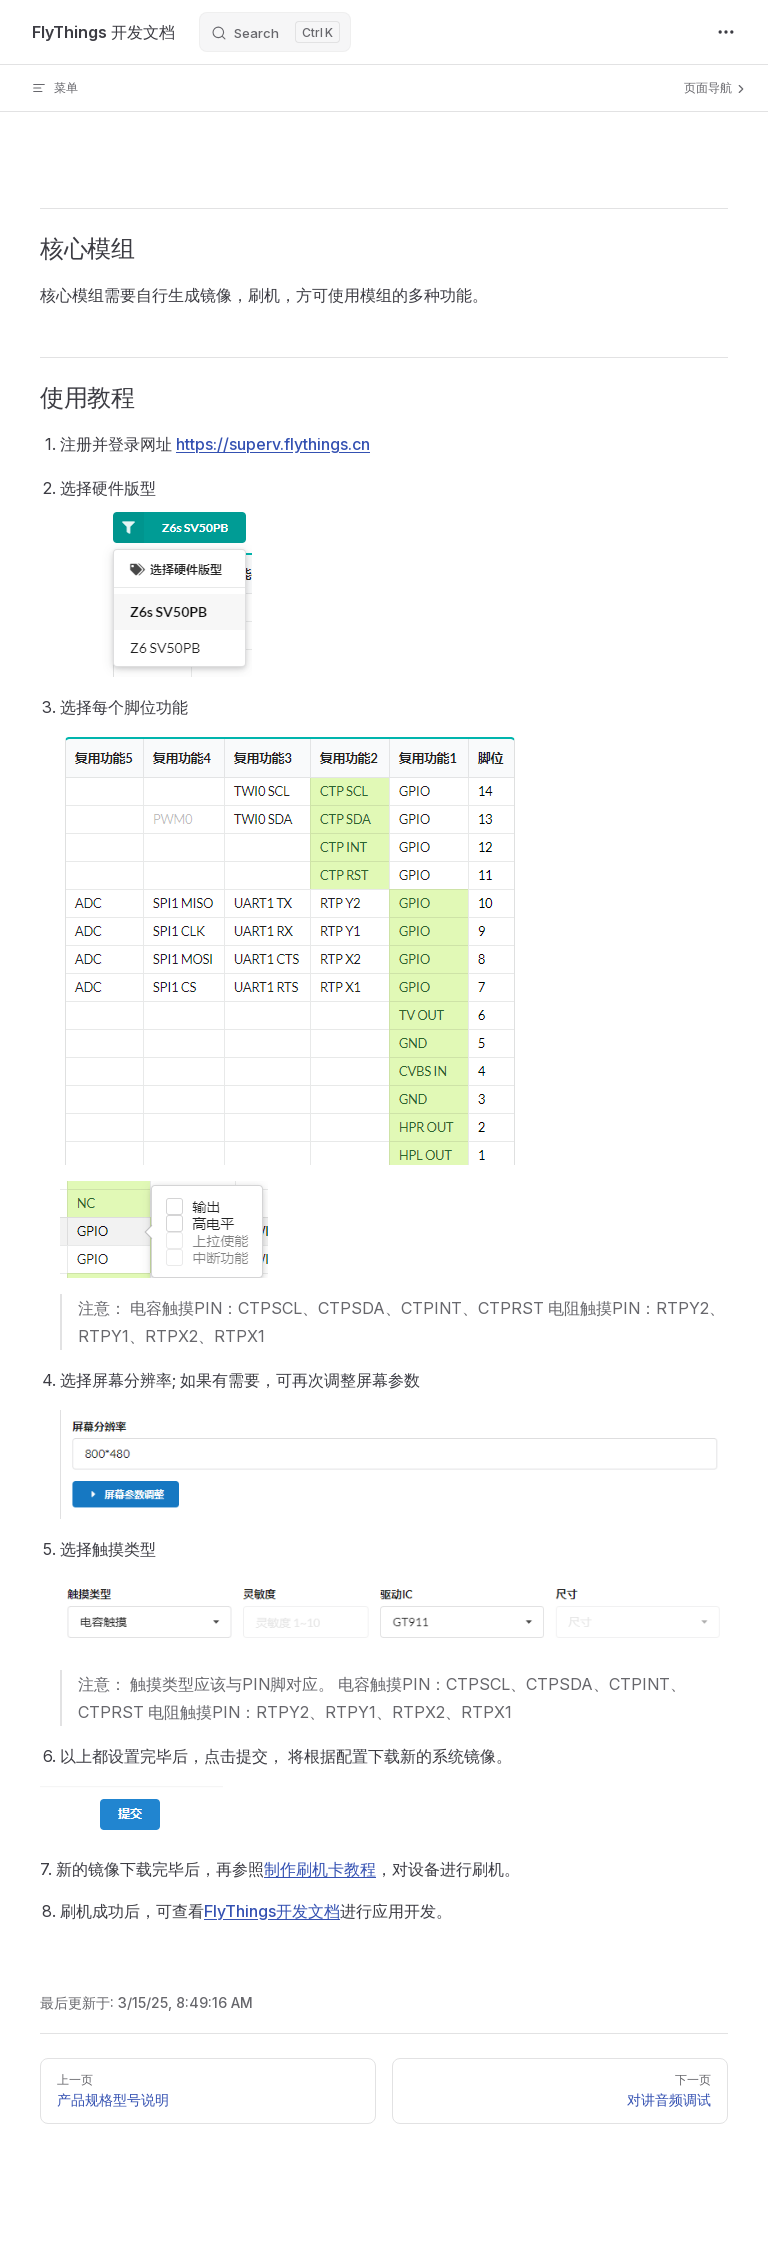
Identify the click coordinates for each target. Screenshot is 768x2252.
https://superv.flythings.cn (273, 444)
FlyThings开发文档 (272, 1911)
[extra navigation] (726, 32)
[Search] (275, 32)
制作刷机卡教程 (320, 1869)
